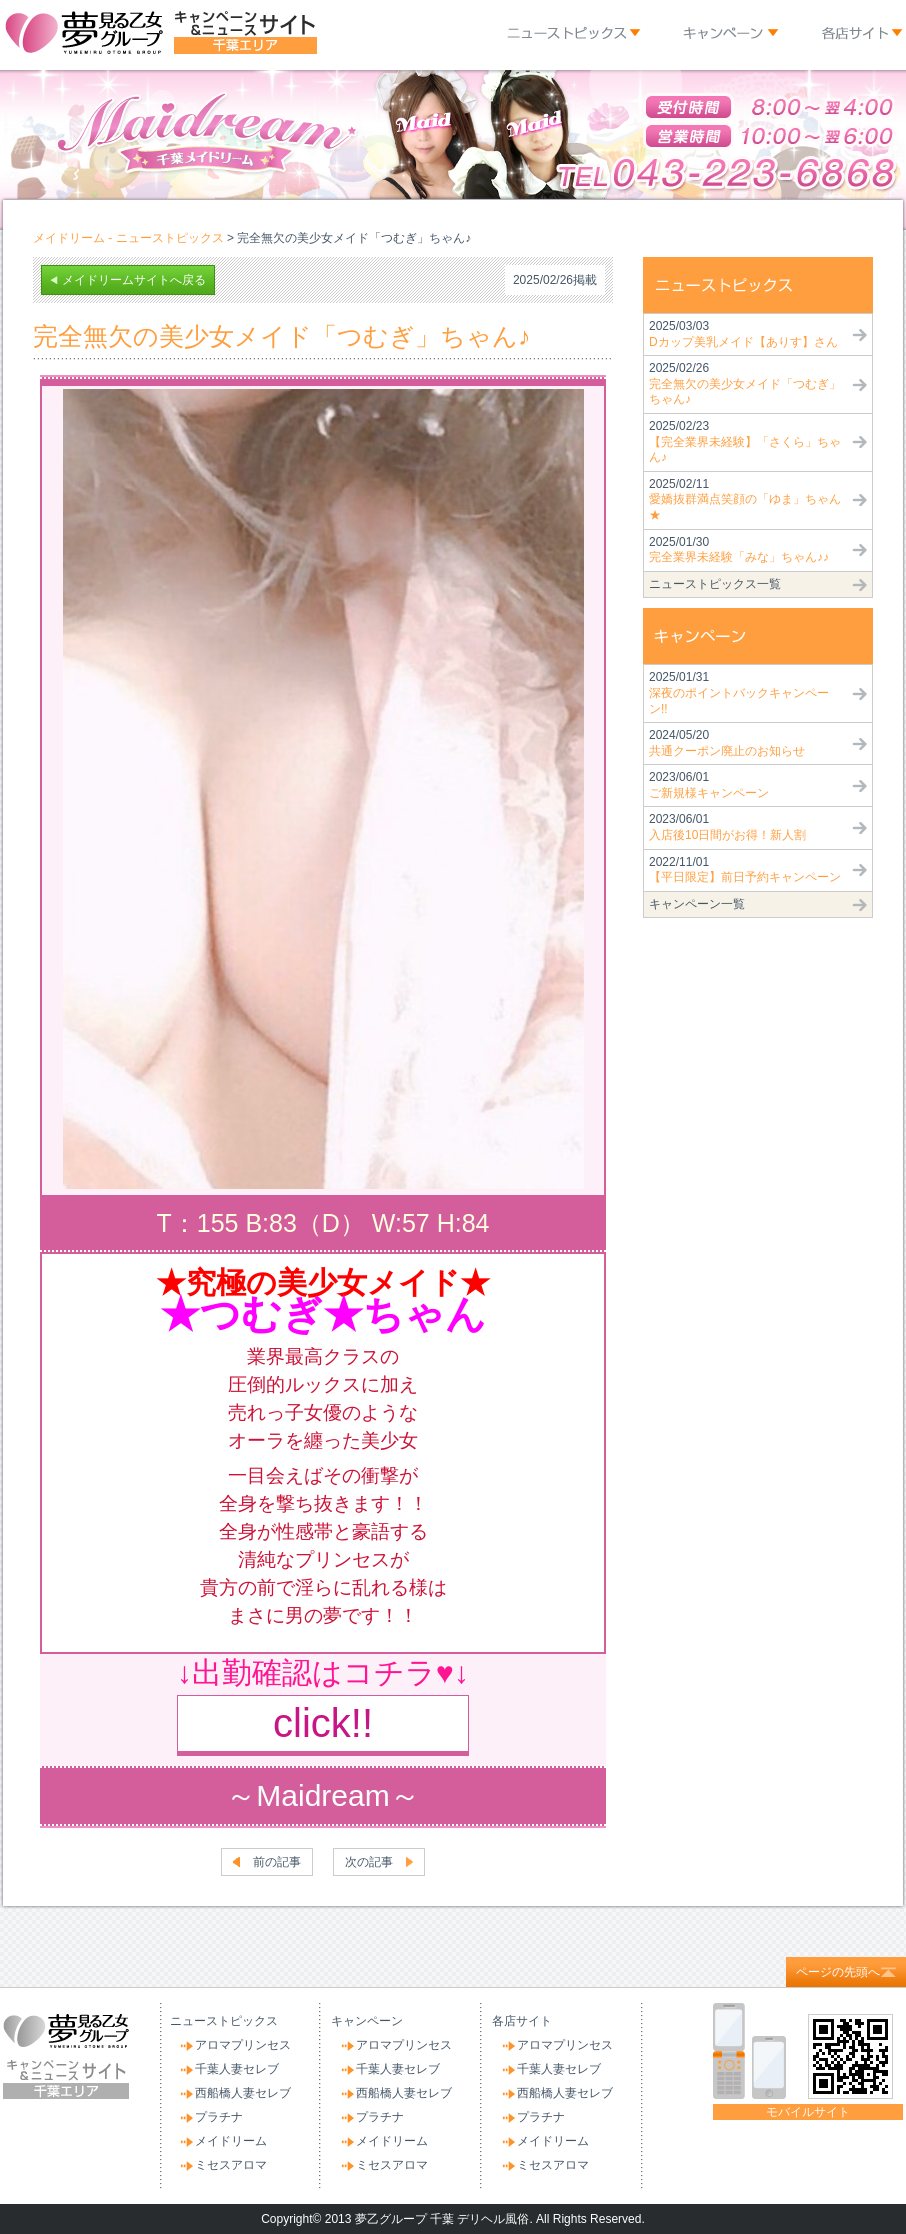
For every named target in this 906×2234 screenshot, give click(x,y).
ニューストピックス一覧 (715, 584)
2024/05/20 (727, 743)
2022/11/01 (745, 870)
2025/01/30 (739, 550)
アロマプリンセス (243, 2045)
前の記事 (277, 1862)
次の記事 (369, 1862)
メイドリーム (231, 2141)
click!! (323, 1723)
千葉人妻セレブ (237, 2069)
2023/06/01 (709, 785)
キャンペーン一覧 (697, 904)
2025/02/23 (745, 441)
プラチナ (219, 2117)
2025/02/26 (745, 383)
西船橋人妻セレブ (243, 2093)
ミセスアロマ (231, 2165)
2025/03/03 (743, 334)
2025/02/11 (745, 499)
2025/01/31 (739, 692)
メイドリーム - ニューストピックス (128, 238)
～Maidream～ (322, 1795)
